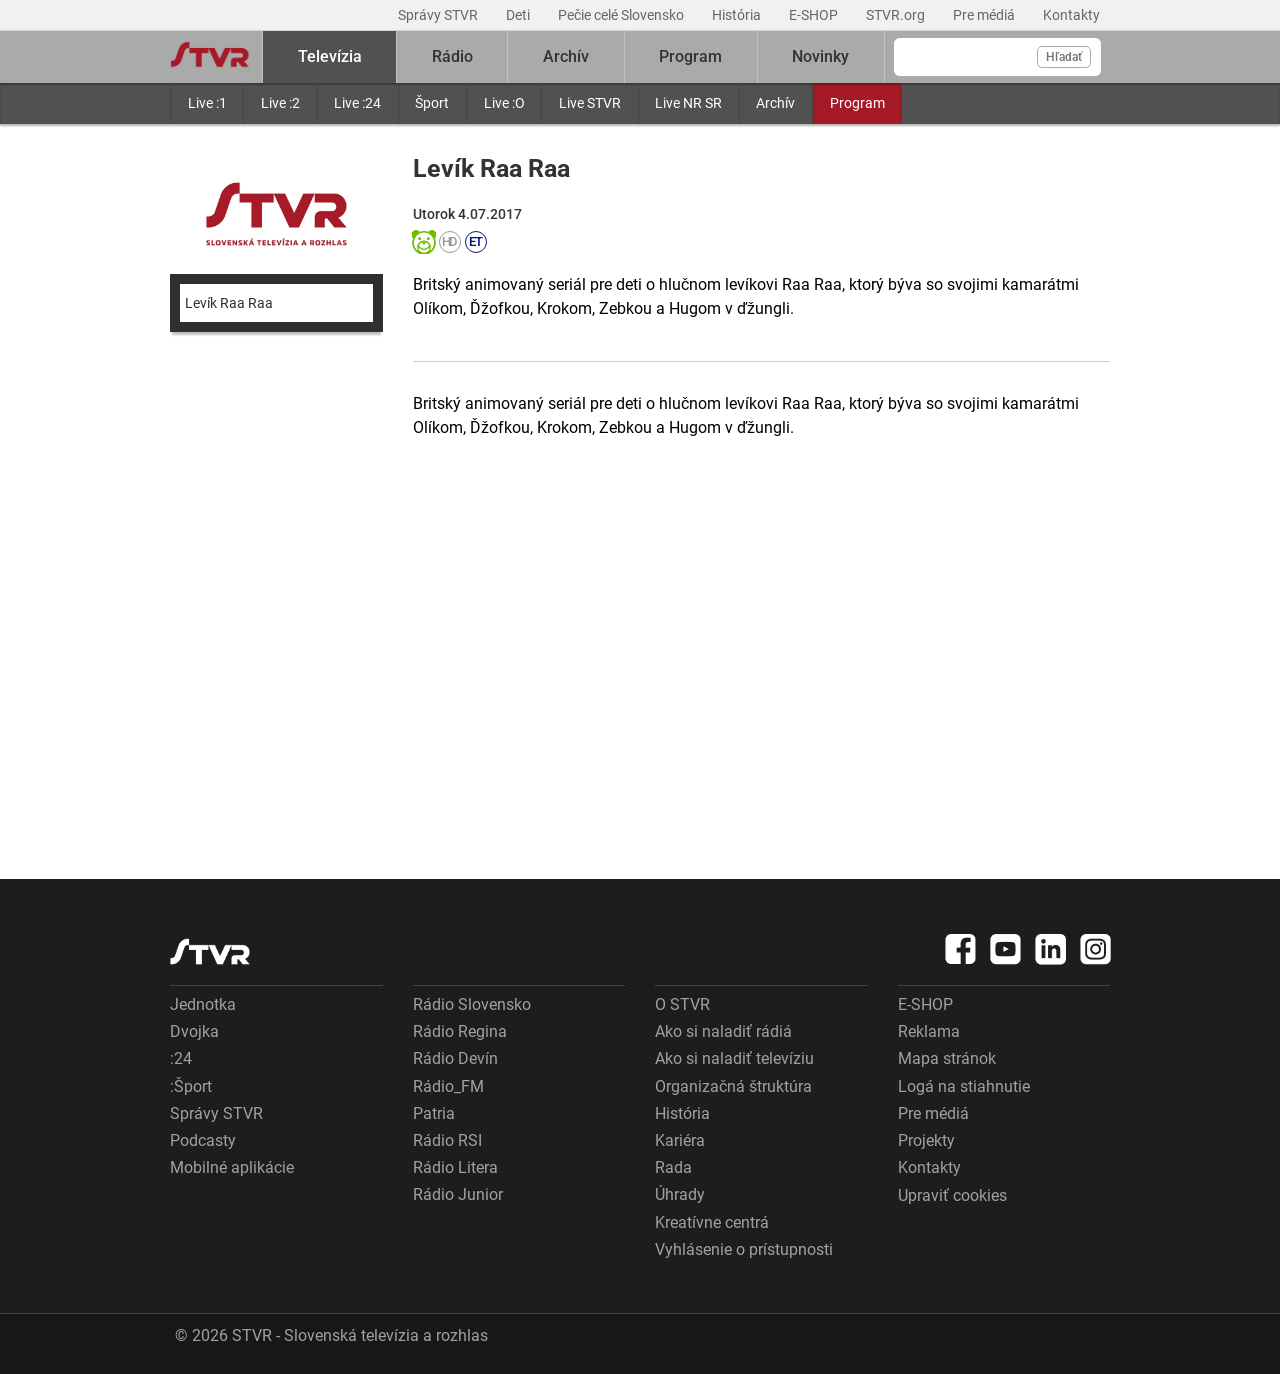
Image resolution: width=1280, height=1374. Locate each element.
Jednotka (203, 1004)
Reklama (929, 1031)
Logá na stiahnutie (964, 1086)
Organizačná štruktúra (733, 1086)
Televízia (330, 56)
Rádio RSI (447, 1140)
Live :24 (357, 103)
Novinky (820, 56)
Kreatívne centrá (712, 1222)
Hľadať (1064, 57)
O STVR (682, 1004)
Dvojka (194, 1031)
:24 (181, 1058)
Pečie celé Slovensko (622, 15)
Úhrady (680, 1194)
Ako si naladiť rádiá (723, 1031)
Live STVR (590, 103)
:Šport (191, 1086)
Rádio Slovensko (472, 1004)
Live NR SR (688, 103)
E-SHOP (815, 15)
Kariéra (680, 1140)
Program (857, 103)
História (738, 15)
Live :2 (280, 103)
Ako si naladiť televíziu (734, 1058)
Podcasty (203, 1140)
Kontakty (1071, 15)
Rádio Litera (455, 1167)
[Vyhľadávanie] (997, 57)
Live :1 (207, 103)
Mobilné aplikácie (232, 1167)
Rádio (452, 56)
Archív (775, 103)
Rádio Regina (460, 1031)
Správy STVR (439, 15)
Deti (519, 15)
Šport (432, 103)
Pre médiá (985, 15)
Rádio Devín (455, 1058)
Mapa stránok (947, 1058)
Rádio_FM (448, 1086)
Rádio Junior (458, 1194)
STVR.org (897, 15)
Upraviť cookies (952, 1195)
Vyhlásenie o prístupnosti (744, 1249)
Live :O (504, 103)
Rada (673, 1167)
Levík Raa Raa (229, 303)
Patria (434, 1113)
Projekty (926, 1140)
